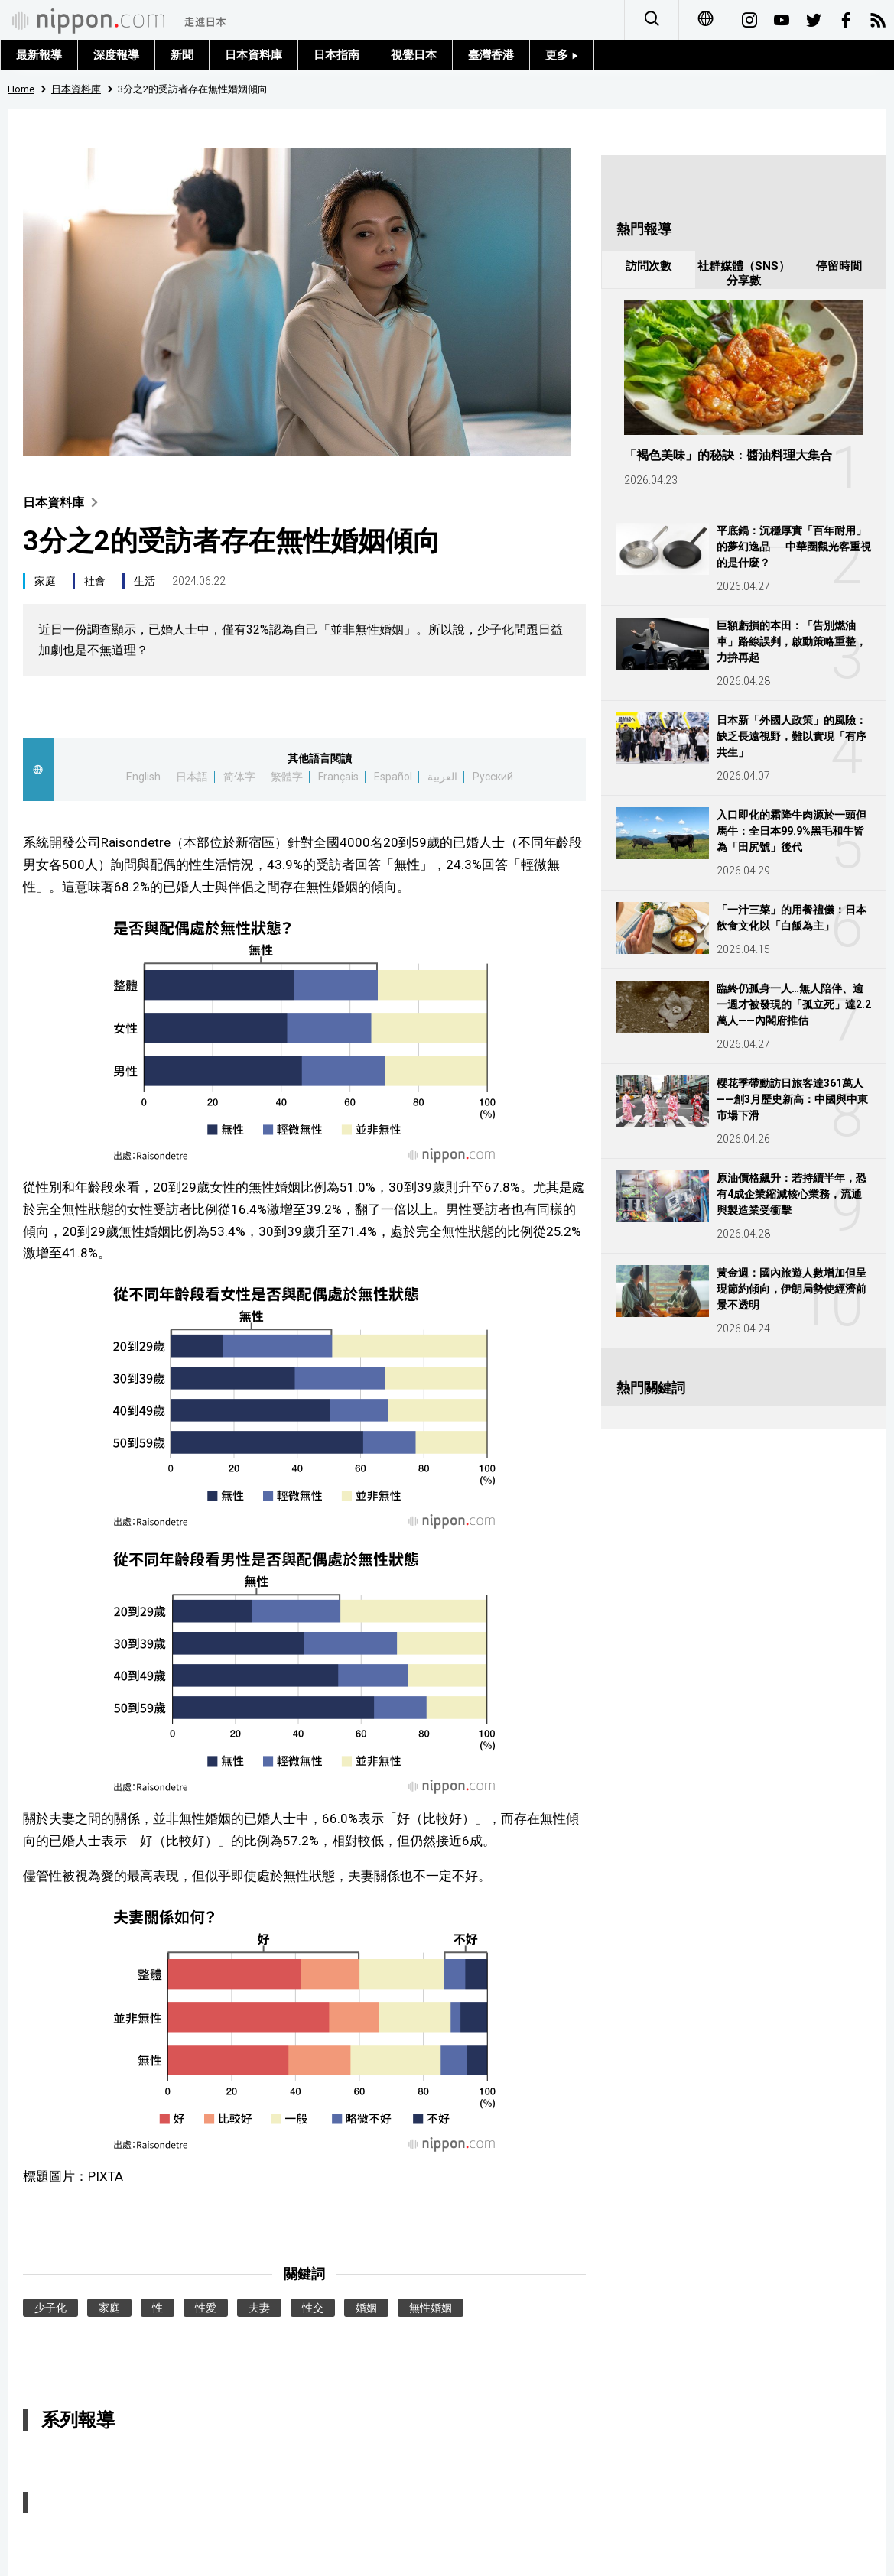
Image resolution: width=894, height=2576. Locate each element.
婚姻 (366, 2308)
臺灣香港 (491, 55)
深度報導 (116, 55)
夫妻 (259, 2308)
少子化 (50, 2308)
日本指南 (336, 55)
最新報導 (39, 55)
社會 (95, 581)
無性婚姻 (430, 2308)
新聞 (182, 55)
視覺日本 (414, 55)
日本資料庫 (253, 55)
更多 (561, 55)
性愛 (205, 2308)
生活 (144, 581)
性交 (312, 2308)
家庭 (45, 581)
